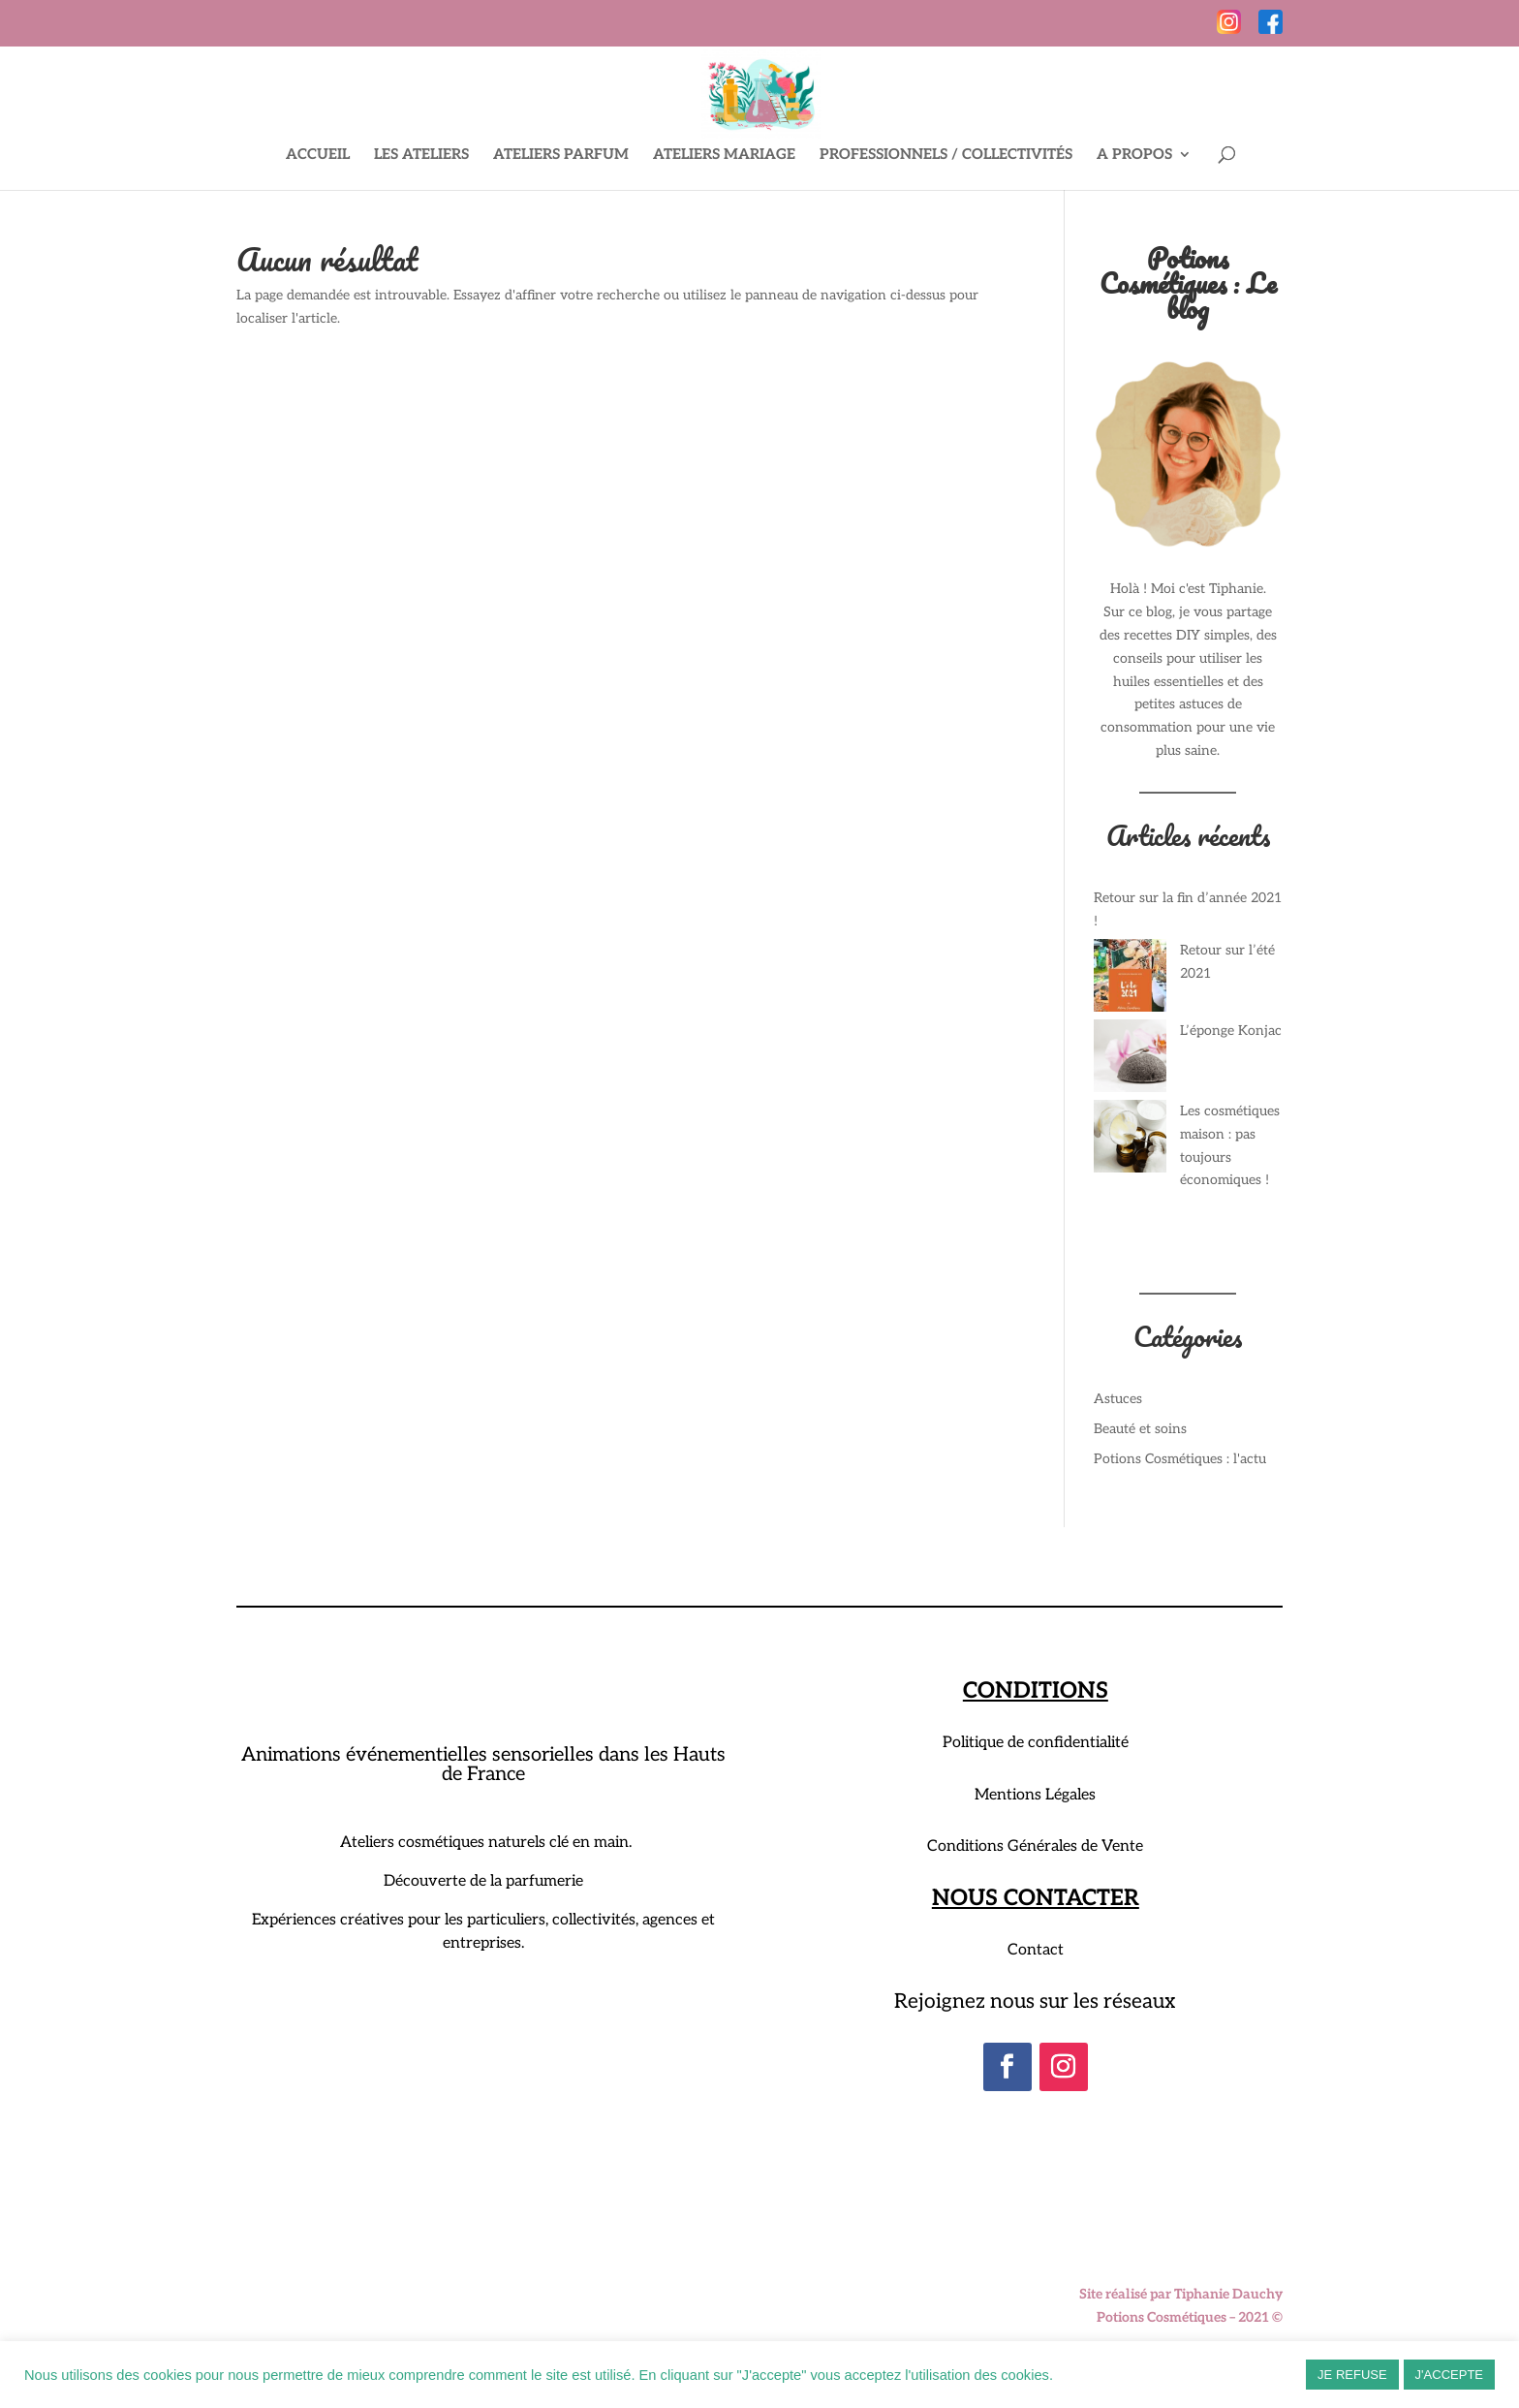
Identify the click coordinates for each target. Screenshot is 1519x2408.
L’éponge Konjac (1231, 1030)
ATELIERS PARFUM (561, 155)
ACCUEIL (318, 155)
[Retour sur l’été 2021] (1130, 979)
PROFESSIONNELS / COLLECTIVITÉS (946, 155)
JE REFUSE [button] (1352, 2374)
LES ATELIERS (421, 155)
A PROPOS (1134, 155)
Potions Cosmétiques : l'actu (1180, 1459)
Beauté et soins (1140, 1429)
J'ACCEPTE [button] (1449, 2374)
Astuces (1118, 1399)
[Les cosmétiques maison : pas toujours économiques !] (1130, 1140)
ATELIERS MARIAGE (724, 155)
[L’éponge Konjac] (1130, 1059)
